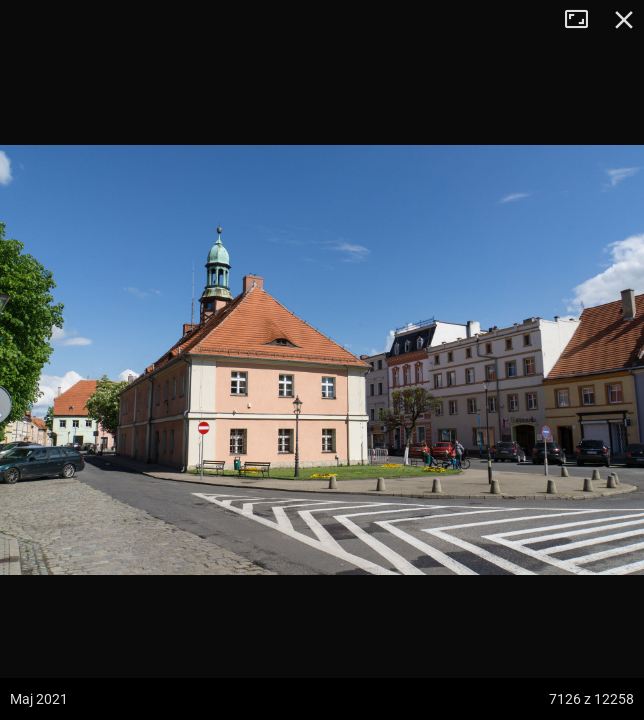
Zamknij (624, 20)
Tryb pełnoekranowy (584, 20)
